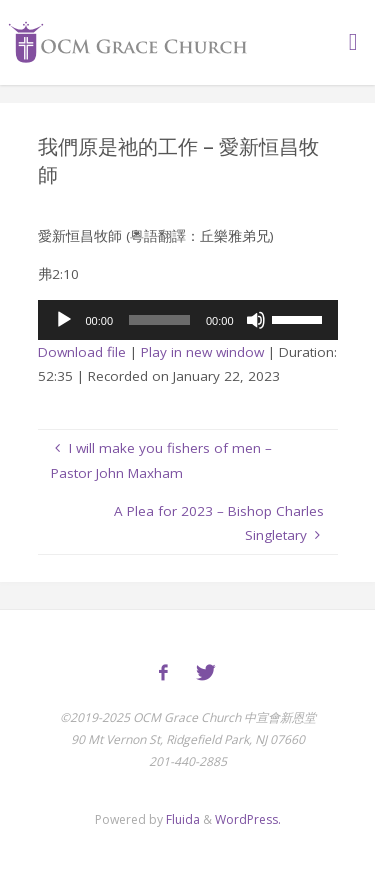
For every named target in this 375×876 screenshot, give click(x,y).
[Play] (64, 320)
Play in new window (202, 352)
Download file (82, 352)
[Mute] (256, 320)
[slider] (159, 320)
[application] (188, 320)
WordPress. (248, 819)
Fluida (181, 819)
